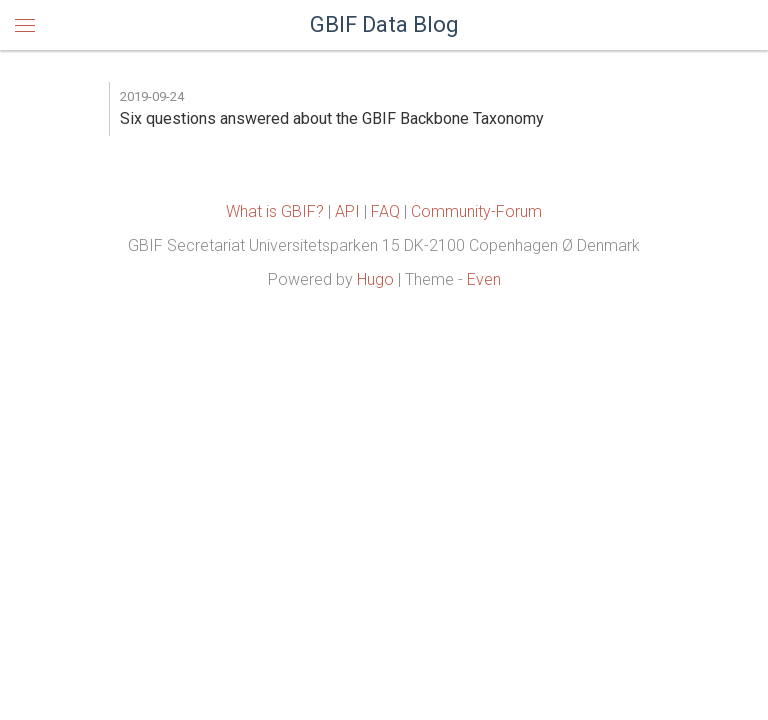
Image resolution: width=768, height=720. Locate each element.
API (347, 211)
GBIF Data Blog (384, 24)
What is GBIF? (275, 211)
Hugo (375, 279)
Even (484, 279)
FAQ (385, 211)
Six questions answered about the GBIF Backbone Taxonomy (332, 118)
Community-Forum (476, 211)
